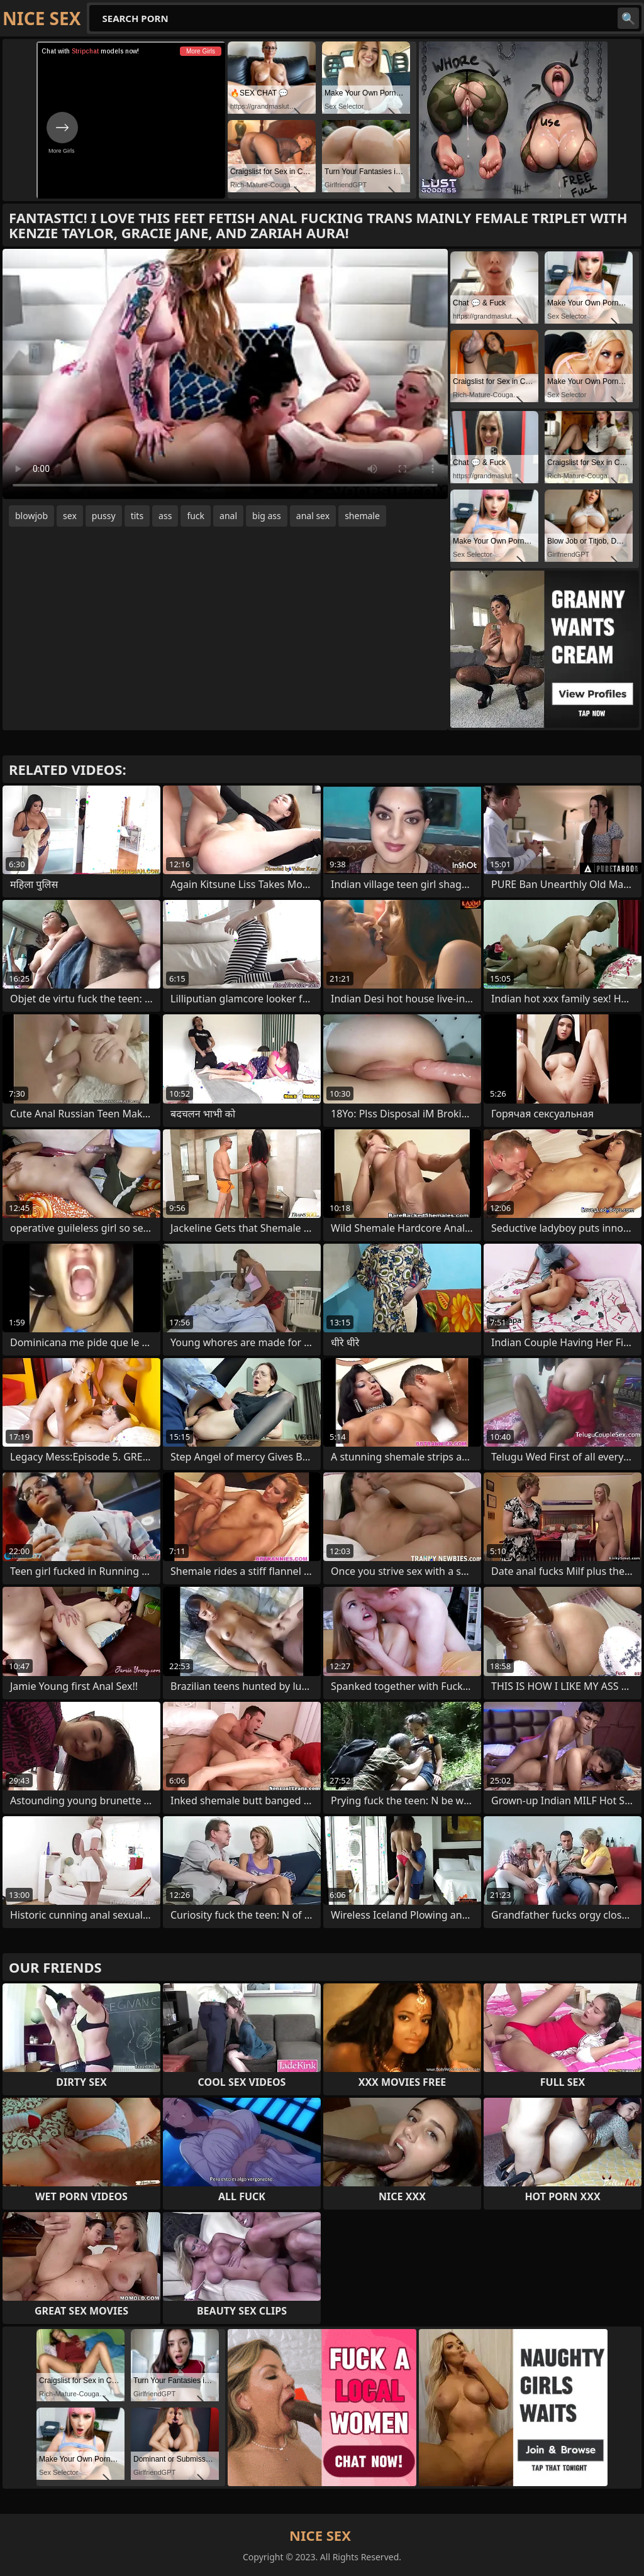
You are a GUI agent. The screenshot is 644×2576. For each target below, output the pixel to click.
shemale (362, 516)
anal (228, 516)
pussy (104, 516)
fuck (195, 516)
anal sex (313, 516)
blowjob (31, 516)
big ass (266, 516)
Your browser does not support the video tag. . (225, 374)
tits (137, 516)
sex (70, 516)
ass (165, 516)
